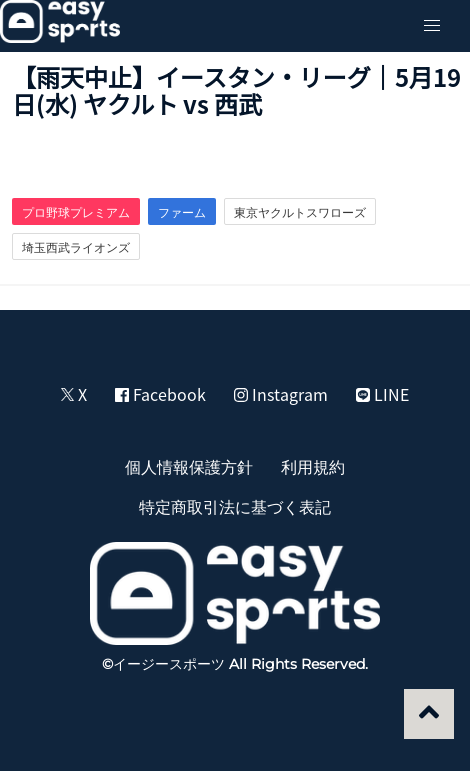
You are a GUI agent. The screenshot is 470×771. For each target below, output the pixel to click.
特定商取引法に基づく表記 (235, 506)
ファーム (182, 212)
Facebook (160, 394)
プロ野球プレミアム (76, 212)
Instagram (281, 394)
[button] (432, 26)
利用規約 (313, 466)
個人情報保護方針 (189, 466)
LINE (382, 394)
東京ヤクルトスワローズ (300, 212)
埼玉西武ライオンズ (76, 247)
